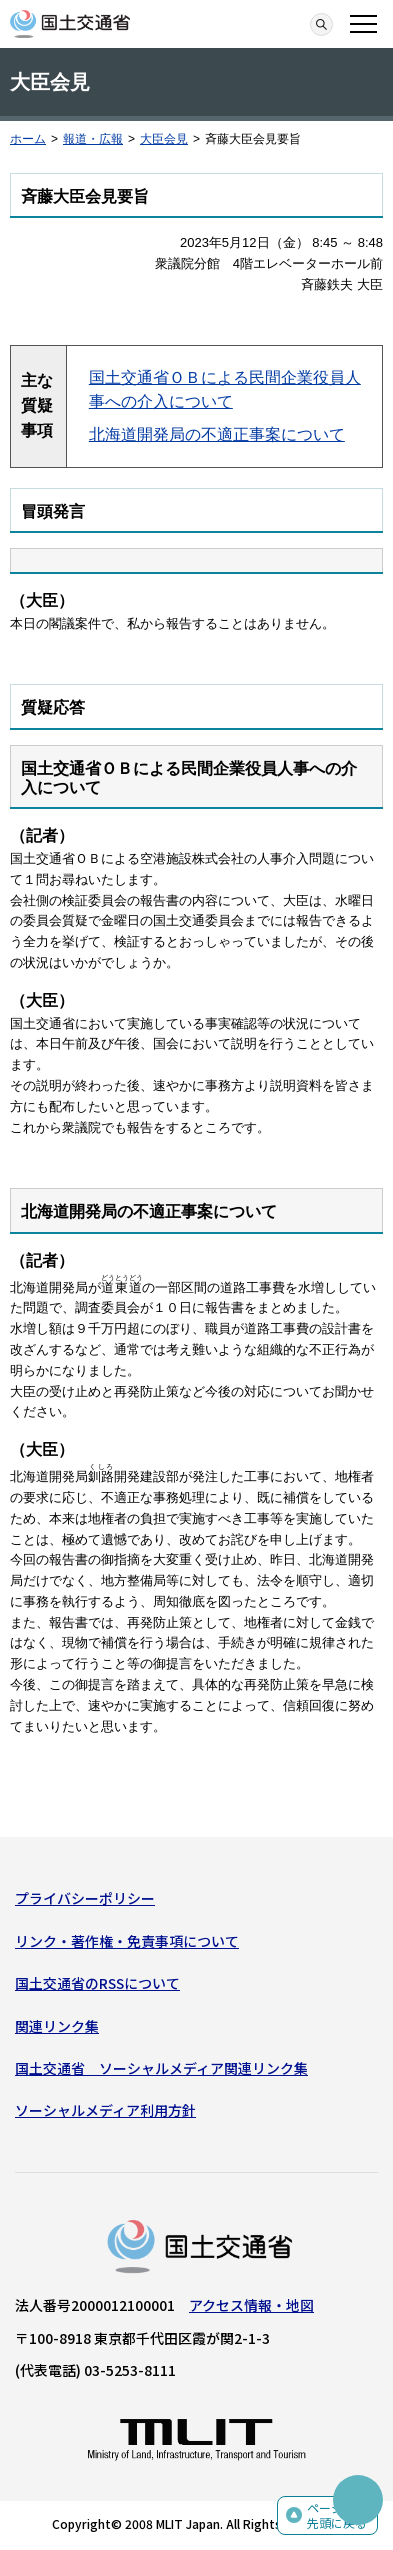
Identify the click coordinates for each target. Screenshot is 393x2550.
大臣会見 (164, 139)
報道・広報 (93, 139)
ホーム (28, 139)
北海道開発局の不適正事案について (217, 434)
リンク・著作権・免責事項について (127, 1941)
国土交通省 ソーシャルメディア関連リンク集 (161, 2068)
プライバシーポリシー (85, 1898)
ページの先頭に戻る (337, 2515)
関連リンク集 (57, 2026)
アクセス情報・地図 (251, 2305)
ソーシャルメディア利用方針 (105, 2110)
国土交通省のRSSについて (97, 1983)
